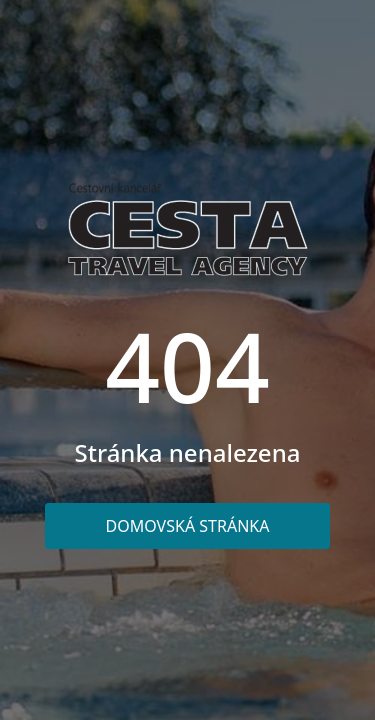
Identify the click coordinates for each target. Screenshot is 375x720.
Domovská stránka (188, 526)
